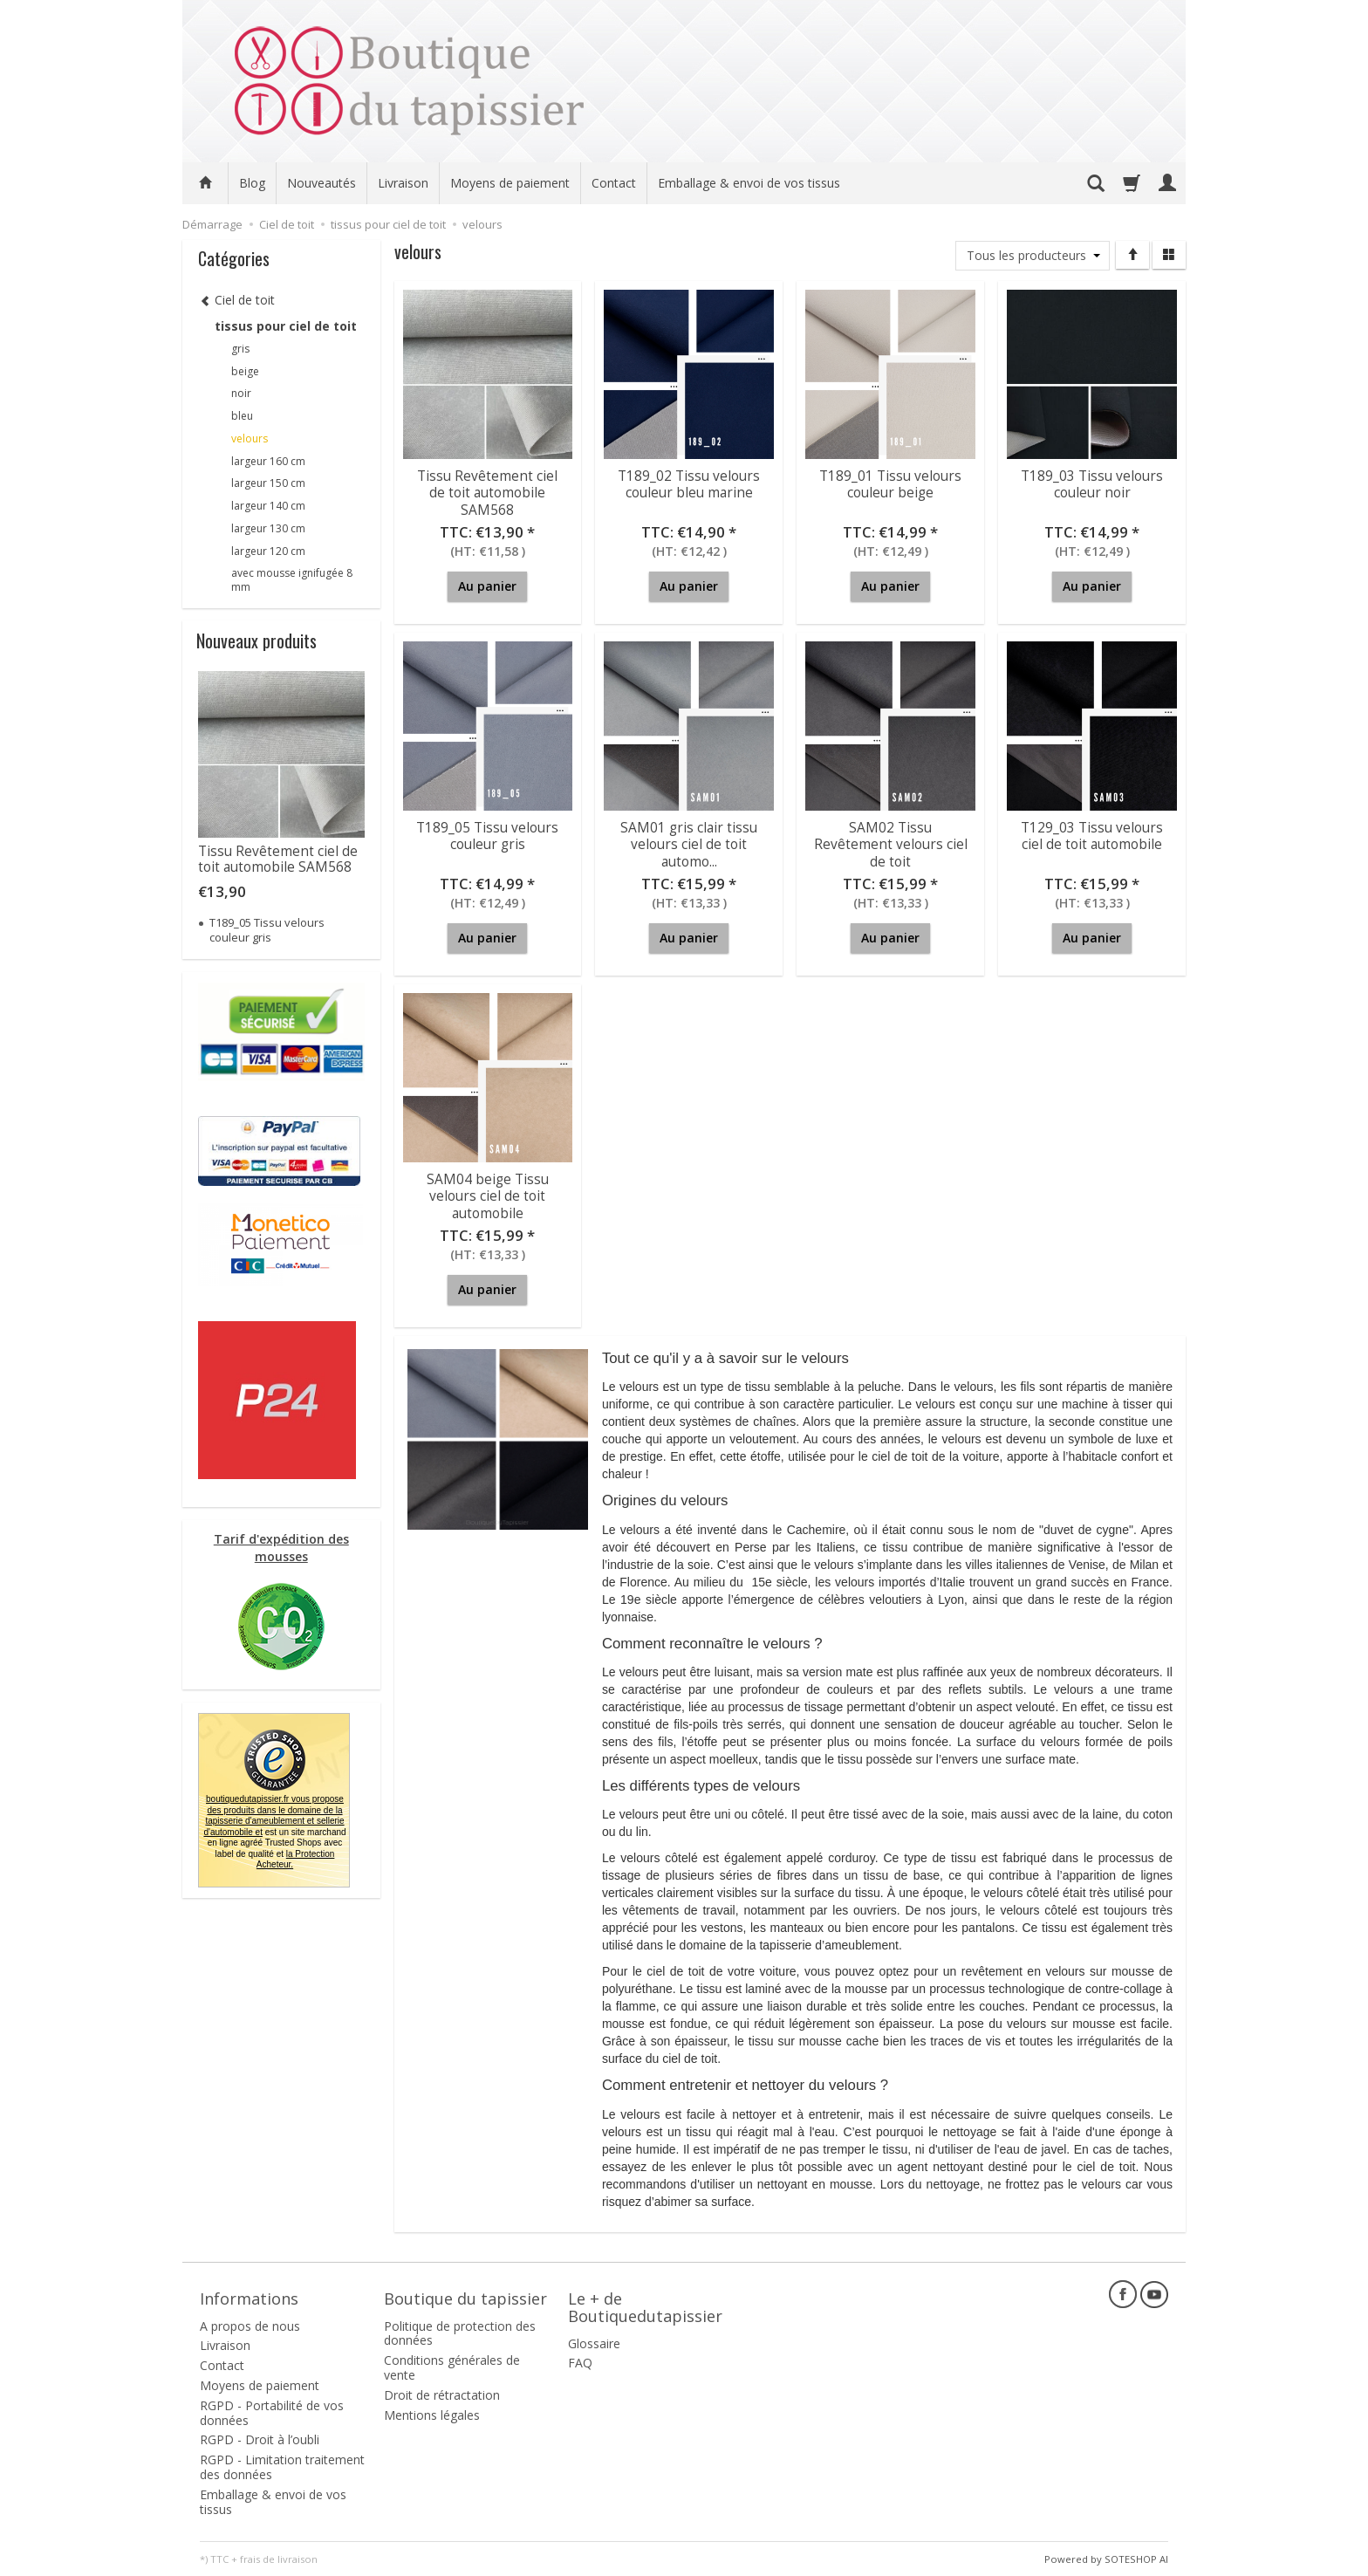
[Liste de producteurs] (1032, 256)
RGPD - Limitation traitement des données (282, 2466)
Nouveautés (321, 183)
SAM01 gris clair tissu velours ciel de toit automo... (688, 843)
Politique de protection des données (460, 2331)
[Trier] (1132, 255)
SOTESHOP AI (1136, 2558)
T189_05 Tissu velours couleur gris (487, 835)
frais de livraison (279, 2558)
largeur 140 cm (268, 505)
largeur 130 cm (268, 528)
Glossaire (594, 2341)
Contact (614, 183)
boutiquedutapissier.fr (273, 1815)
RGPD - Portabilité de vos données (272, 2411)
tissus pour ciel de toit (286, 326)
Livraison (403, 183)
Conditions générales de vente (452, 2366)
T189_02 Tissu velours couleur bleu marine (689, 483)
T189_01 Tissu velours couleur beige (890, 483)
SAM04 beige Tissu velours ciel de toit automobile (488, 1194)
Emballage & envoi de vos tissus (749, 183)
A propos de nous (250, 2324)
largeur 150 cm (268, 483)
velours (249, 438)
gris (240, 348)
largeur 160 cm (268, 461)
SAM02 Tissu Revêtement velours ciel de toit (891, 843)
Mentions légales (432, 2413)
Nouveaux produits (256, 640)
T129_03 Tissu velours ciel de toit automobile (1092, 835)
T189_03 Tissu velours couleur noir (1092, 483)
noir (241, 393)
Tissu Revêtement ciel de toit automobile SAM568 (487, 491)
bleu (242, 415)
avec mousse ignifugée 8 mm (291, 579)
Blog (252, 183)
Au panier (487, 586)
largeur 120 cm (268, 551)
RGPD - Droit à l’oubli (259, 2438)
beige (245, 371)
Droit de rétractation (442, 2393)
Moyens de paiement (510, 183)
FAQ (580, 2361)
